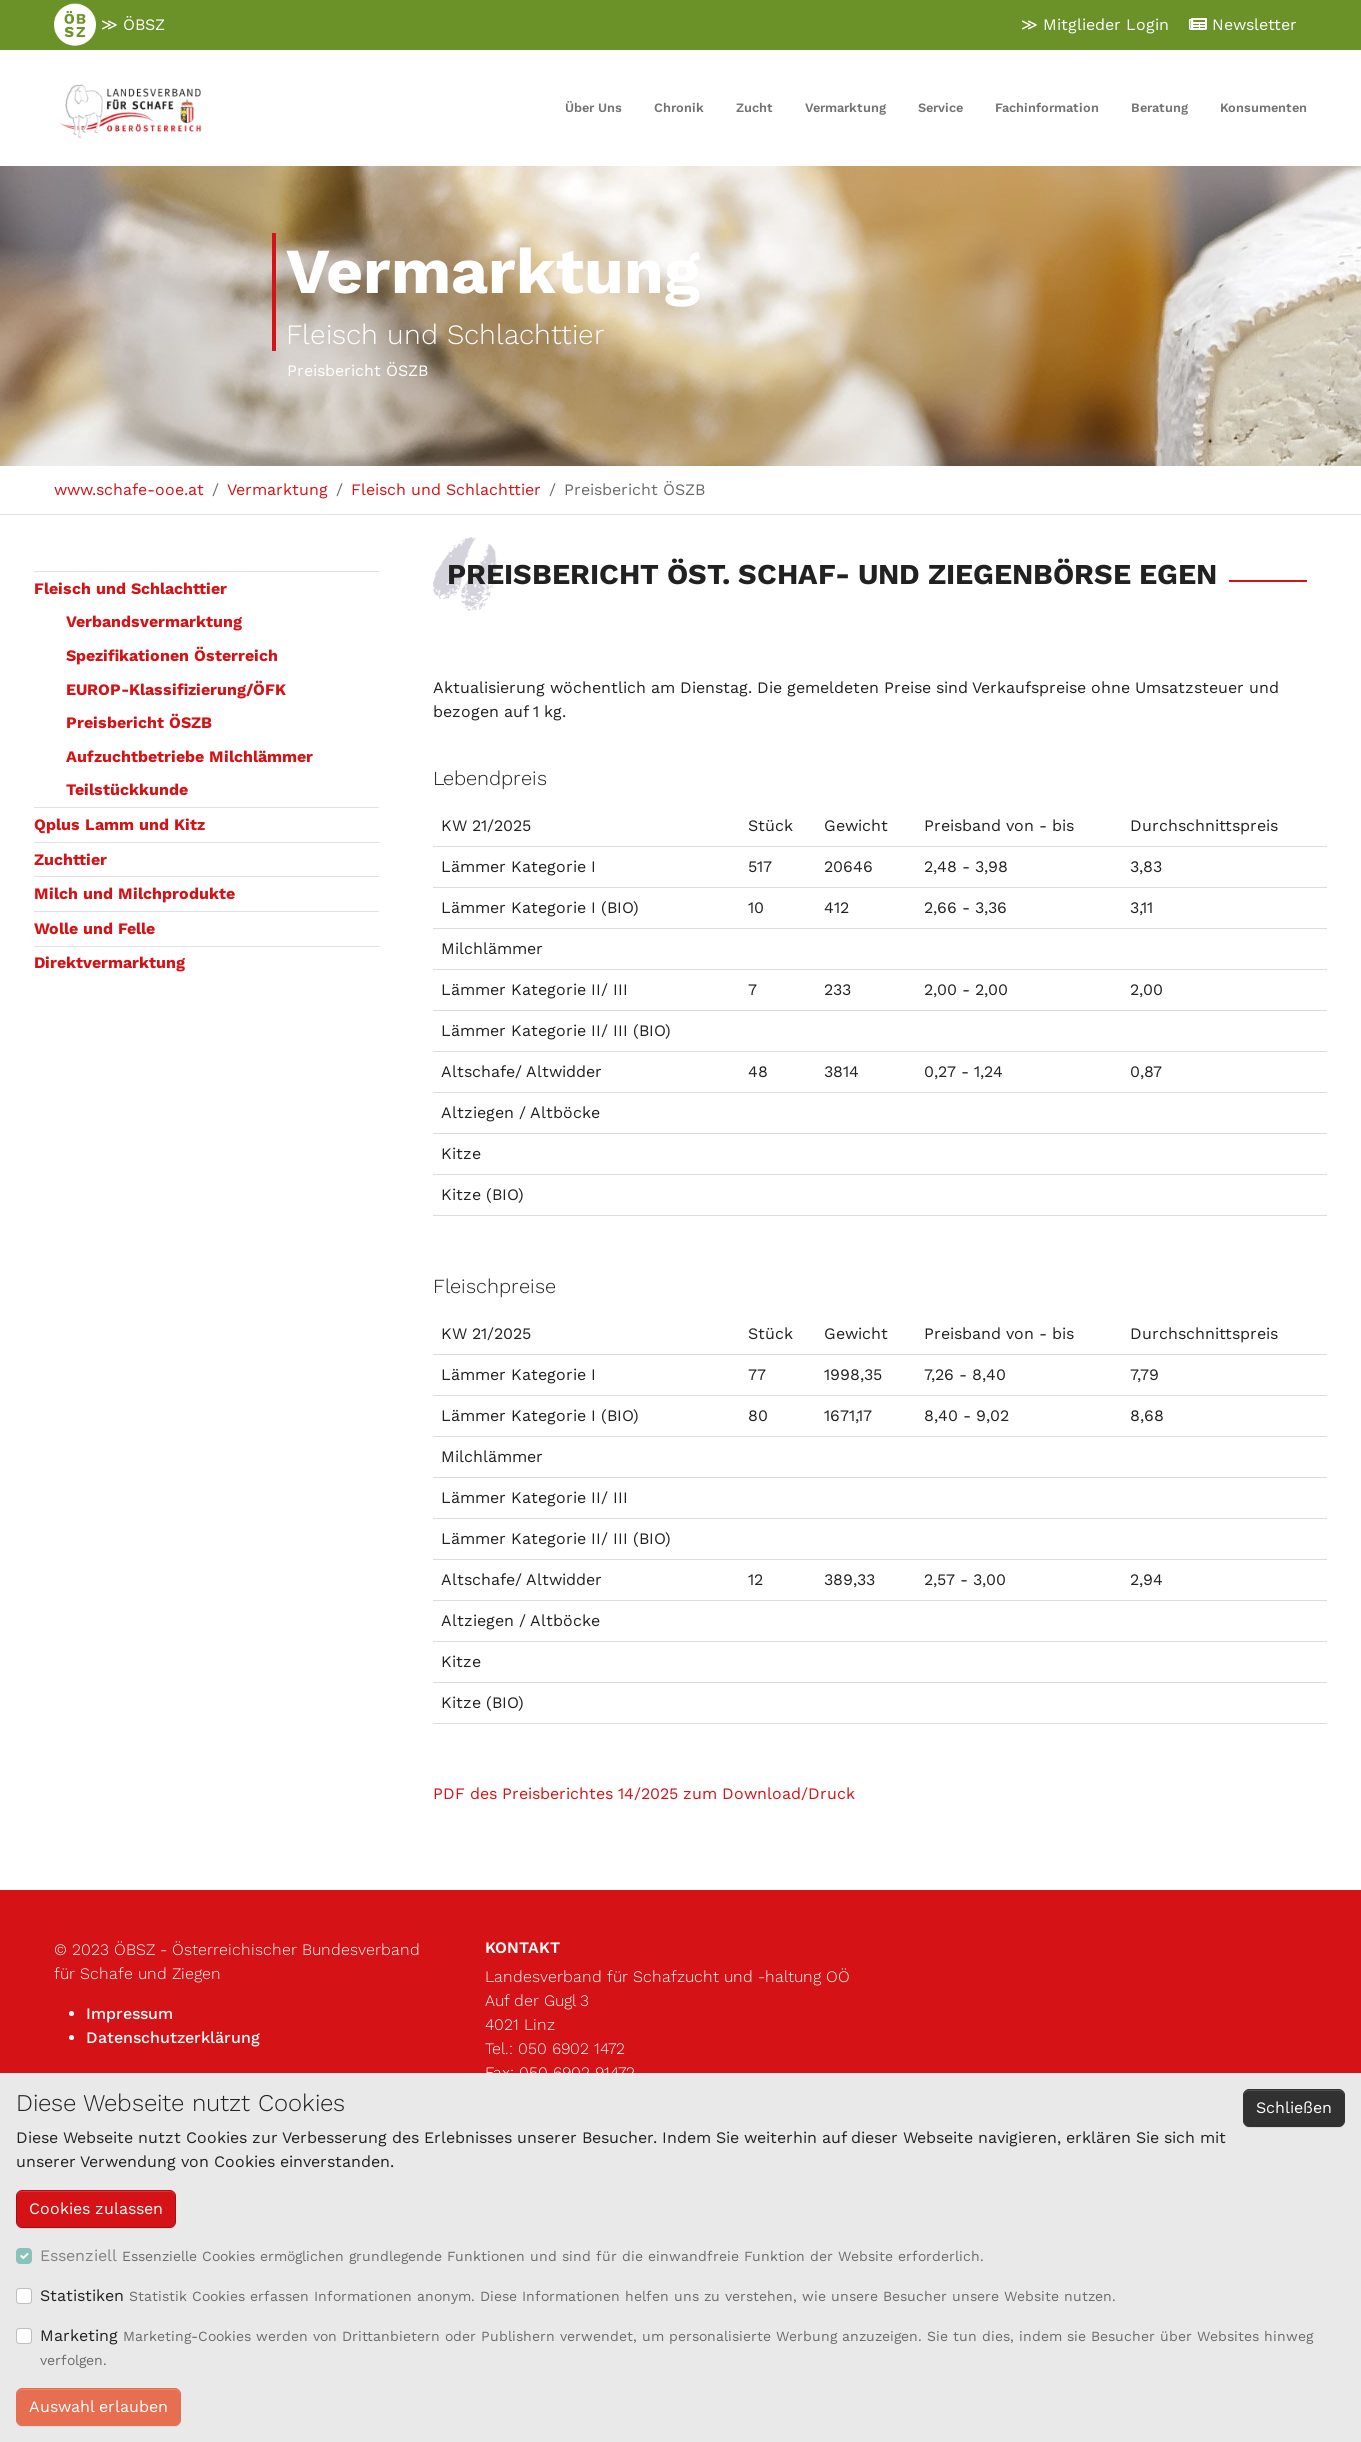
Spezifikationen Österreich (172, 655)
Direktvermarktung (109, 962)
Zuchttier (70, 859)
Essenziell (78, 2255)
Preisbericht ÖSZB (139, 722)
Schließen (1294, 2107)
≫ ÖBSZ (109, 25)
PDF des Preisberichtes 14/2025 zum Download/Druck (646, 1793)
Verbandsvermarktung (154, 621)
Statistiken (82, 2295)
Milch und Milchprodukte (134, 893)
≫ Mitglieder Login (1095, 24)
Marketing (79, 2335)
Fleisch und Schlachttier (130, 588)
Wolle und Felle (94, 928)
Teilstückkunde (127, 789)
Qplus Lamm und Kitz (119, 824)
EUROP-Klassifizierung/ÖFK (176, 689)
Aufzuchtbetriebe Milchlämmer (189, 756)
